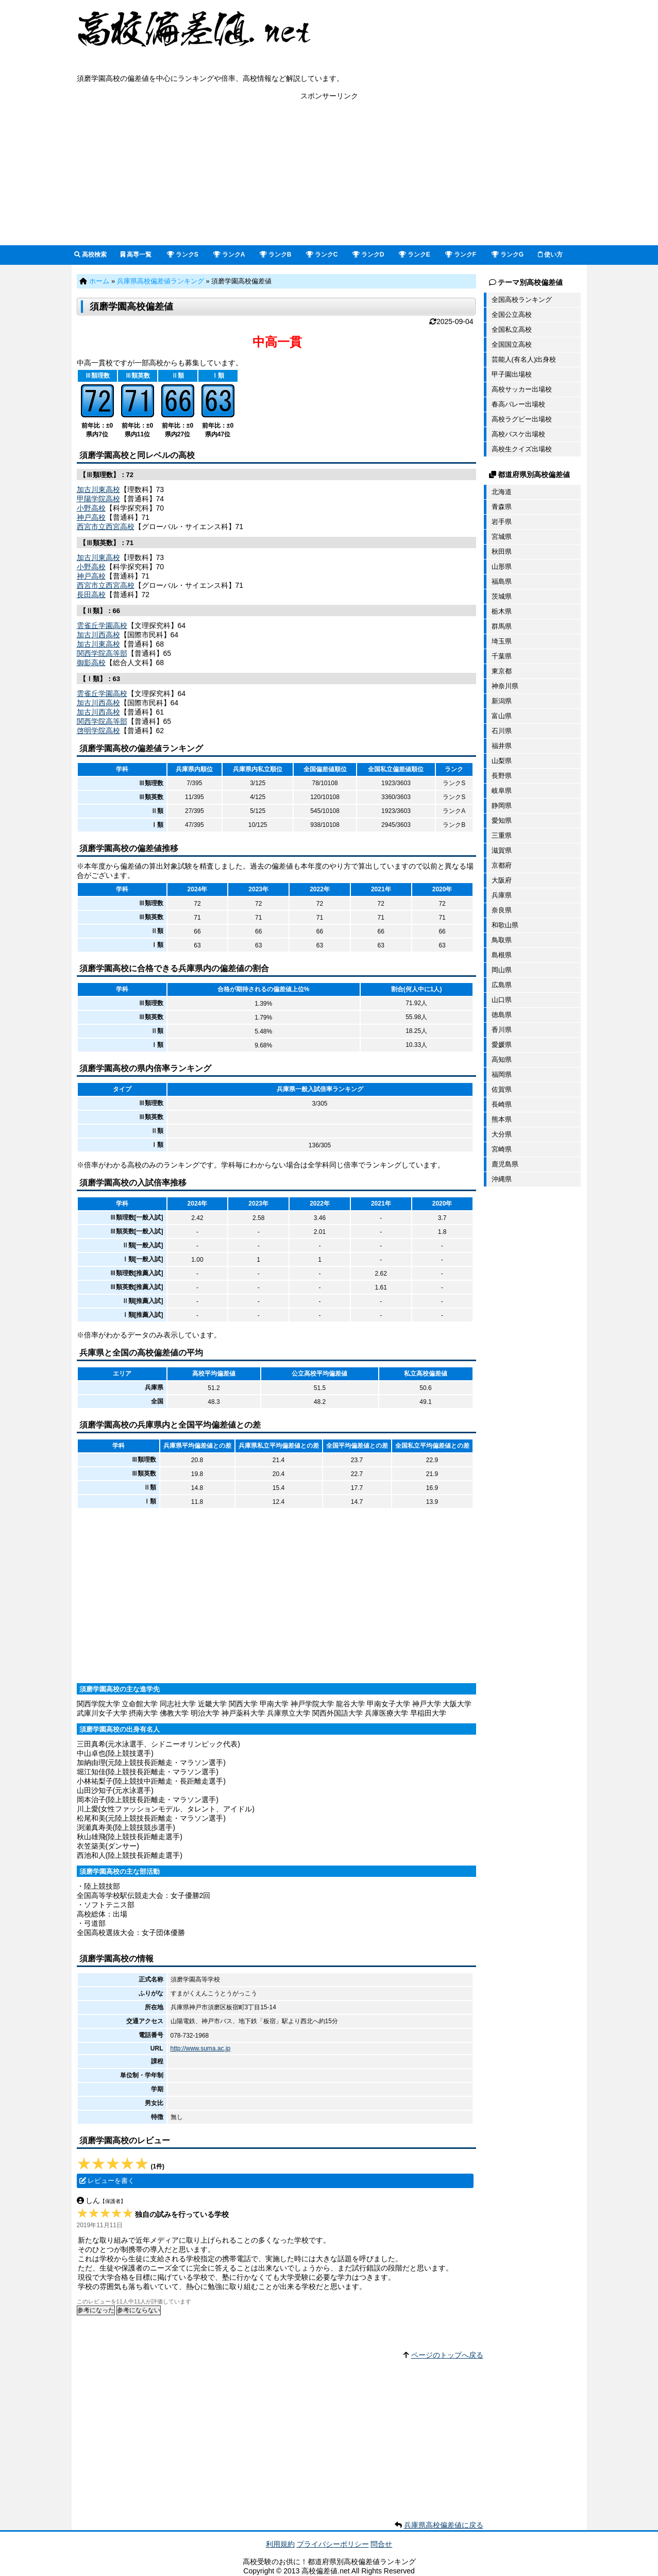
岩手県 (502, 522)
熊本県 (502, 1119)
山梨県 (502, 761)
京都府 (502, 865)
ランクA (229, 254)
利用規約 (280, 2544)
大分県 (502, 1134)
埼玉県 (502, 641)
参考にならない (138, 2310)
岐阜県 (502, 790)
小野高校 (91, 508)
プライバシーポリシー (333, 2544)
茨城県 (502, 596)
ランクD (368, 254)
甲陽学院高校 (98, 499)
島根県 (502, 955)
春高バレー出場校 (518, 404)
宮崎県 (502, 1149)
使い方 (550, 254)
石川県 (502, 731)
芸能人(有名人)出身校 (524, 359)
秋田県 (502, 551)
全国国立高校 (512, 344)
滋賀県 (502, 850)
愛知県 (502, 820)
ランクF (461, 254)
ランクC (322, 254)
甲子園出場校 (512, 374)
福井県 (502, 746)
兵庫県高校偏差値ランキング (160, 281)
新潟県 (502, 701)
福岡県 (502, 1074)
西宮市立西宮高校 (105, 526)
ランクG (508, 254)
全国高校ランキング (522, 299)
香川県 (502, 1029)
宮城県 (502, 536)
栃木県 (502, 611)
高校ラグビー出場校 (522, 419)
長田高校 (91, 594)
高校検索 (90, 254)
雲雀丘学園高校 (102, 625)
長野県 (502, 775)
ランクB (276, 254)
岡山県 (502, 970)
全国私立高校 (512, 329)
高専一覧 (136, 254)
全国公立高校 (512, 314)
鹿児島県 (505, 1164)
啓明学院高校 (98, 730)
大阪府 (502, 880)
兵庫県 (502, 895)
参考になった (95, 2310)
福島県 (502, 581)
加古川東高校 (98, 489)
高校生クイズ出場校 (522, 449)
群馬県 (502, 626)
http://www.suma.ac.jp (201, 2048)
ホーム (99, 281)
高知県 (502, 1059)
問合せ (381, 2544)
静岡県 (502, 805)
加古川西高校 (98, 635)
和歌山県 (505, 925)
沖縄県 (502, 1179)
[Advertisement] (329, 173)
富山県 (502, 716)
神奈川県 (505, 686)
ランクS (182, 254)
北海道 (502, 492)
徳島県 (502, 1015)
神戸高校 (91, 517)
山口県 (502, 1000)
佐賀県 (502, 1089)
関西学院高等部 (102, 653)
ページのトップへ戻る (447, 2355)
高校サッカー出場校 (522, 389)
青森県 (502, 507)
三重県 (502, 835)
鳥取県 (502, 940)
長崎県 (502, 1104)
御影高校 (91, 662)
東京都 (502, 671)
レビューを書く (111, 2180)
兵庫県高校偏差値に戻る (443, 2525)
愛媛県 (502, 1044)
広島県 (502, 985)
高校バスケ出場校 (518, 434)
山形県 (502, 566)
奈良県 (502, 910)
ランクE (414, 254)
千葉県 (502, 656)
